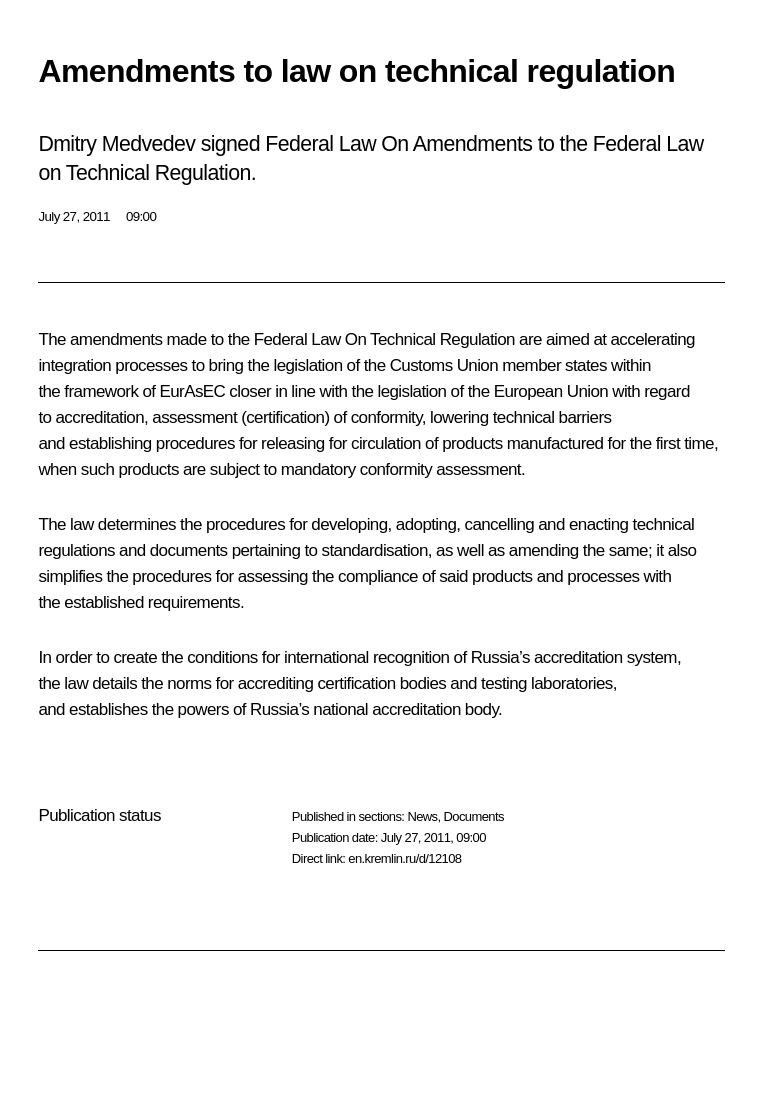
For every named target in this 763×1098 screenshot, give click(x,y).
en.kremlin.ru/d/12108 (404, 858)
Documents (474, 816)
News (422, 816)
